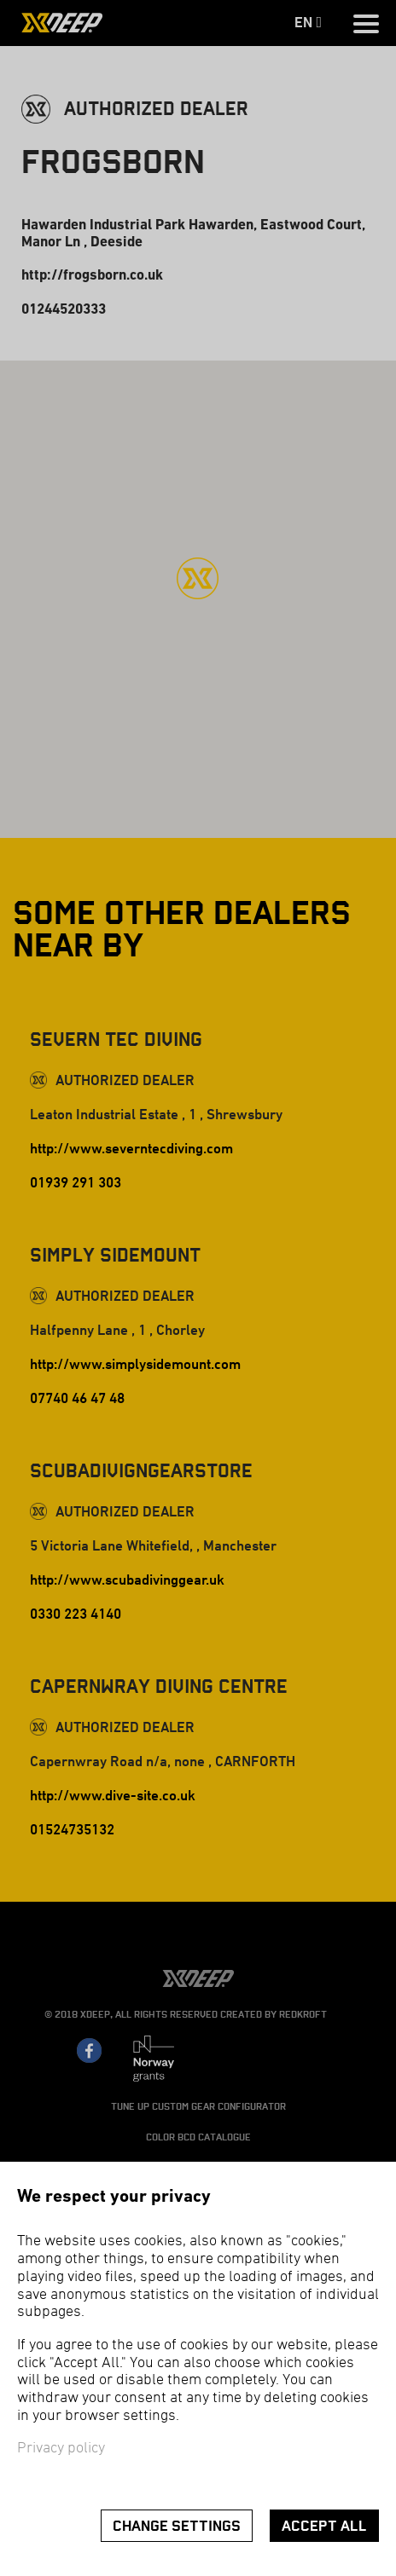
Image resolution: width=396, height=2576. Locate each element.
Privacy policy (61, 2448)
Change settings (177, 2526)
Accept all (324, 2526)
